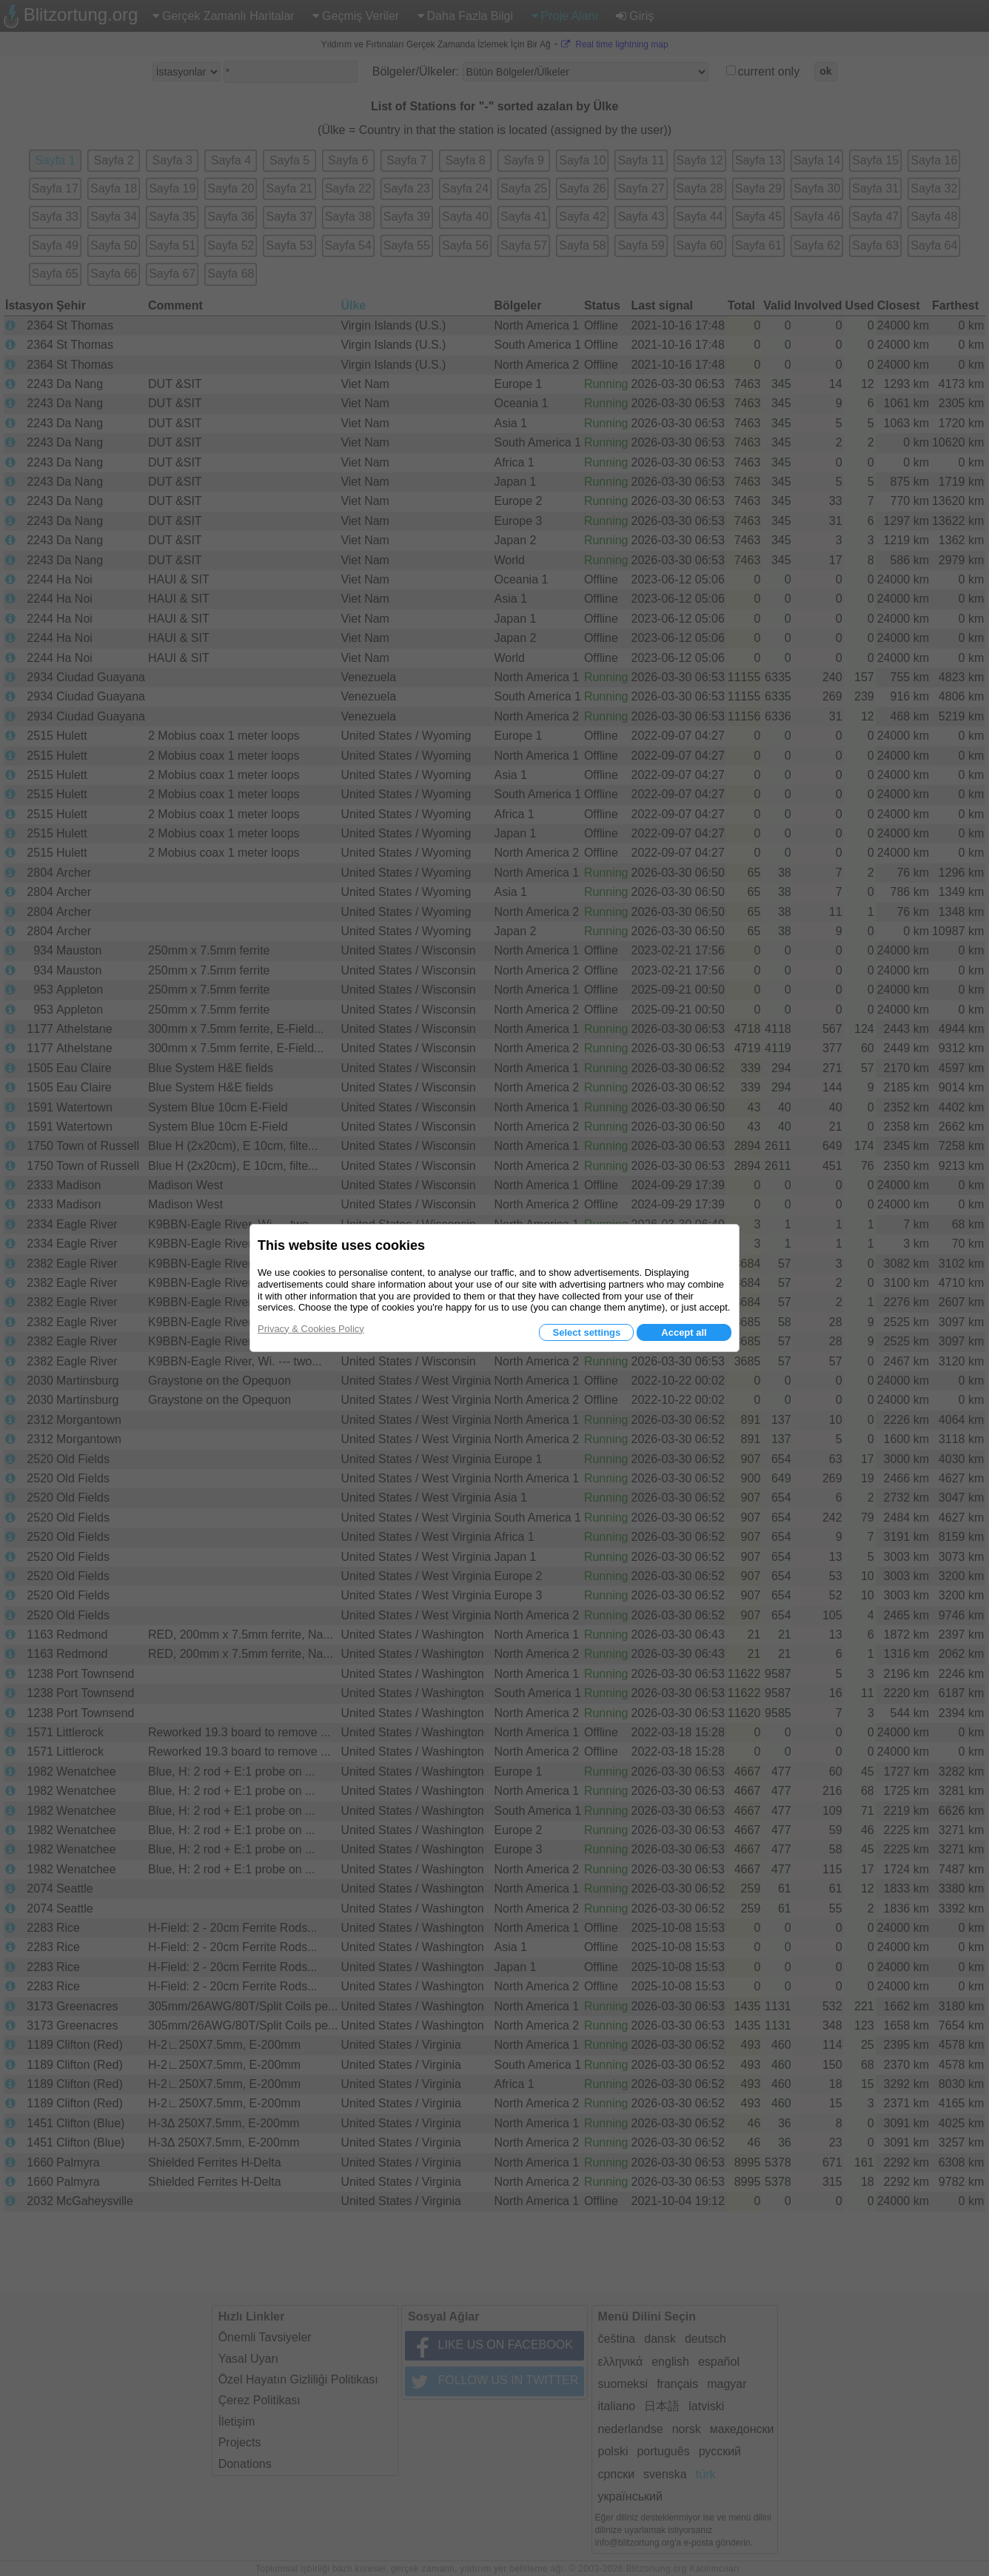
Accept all (683, 1332)
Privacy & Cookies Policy (311, 1328)
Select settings (586, 1332)
